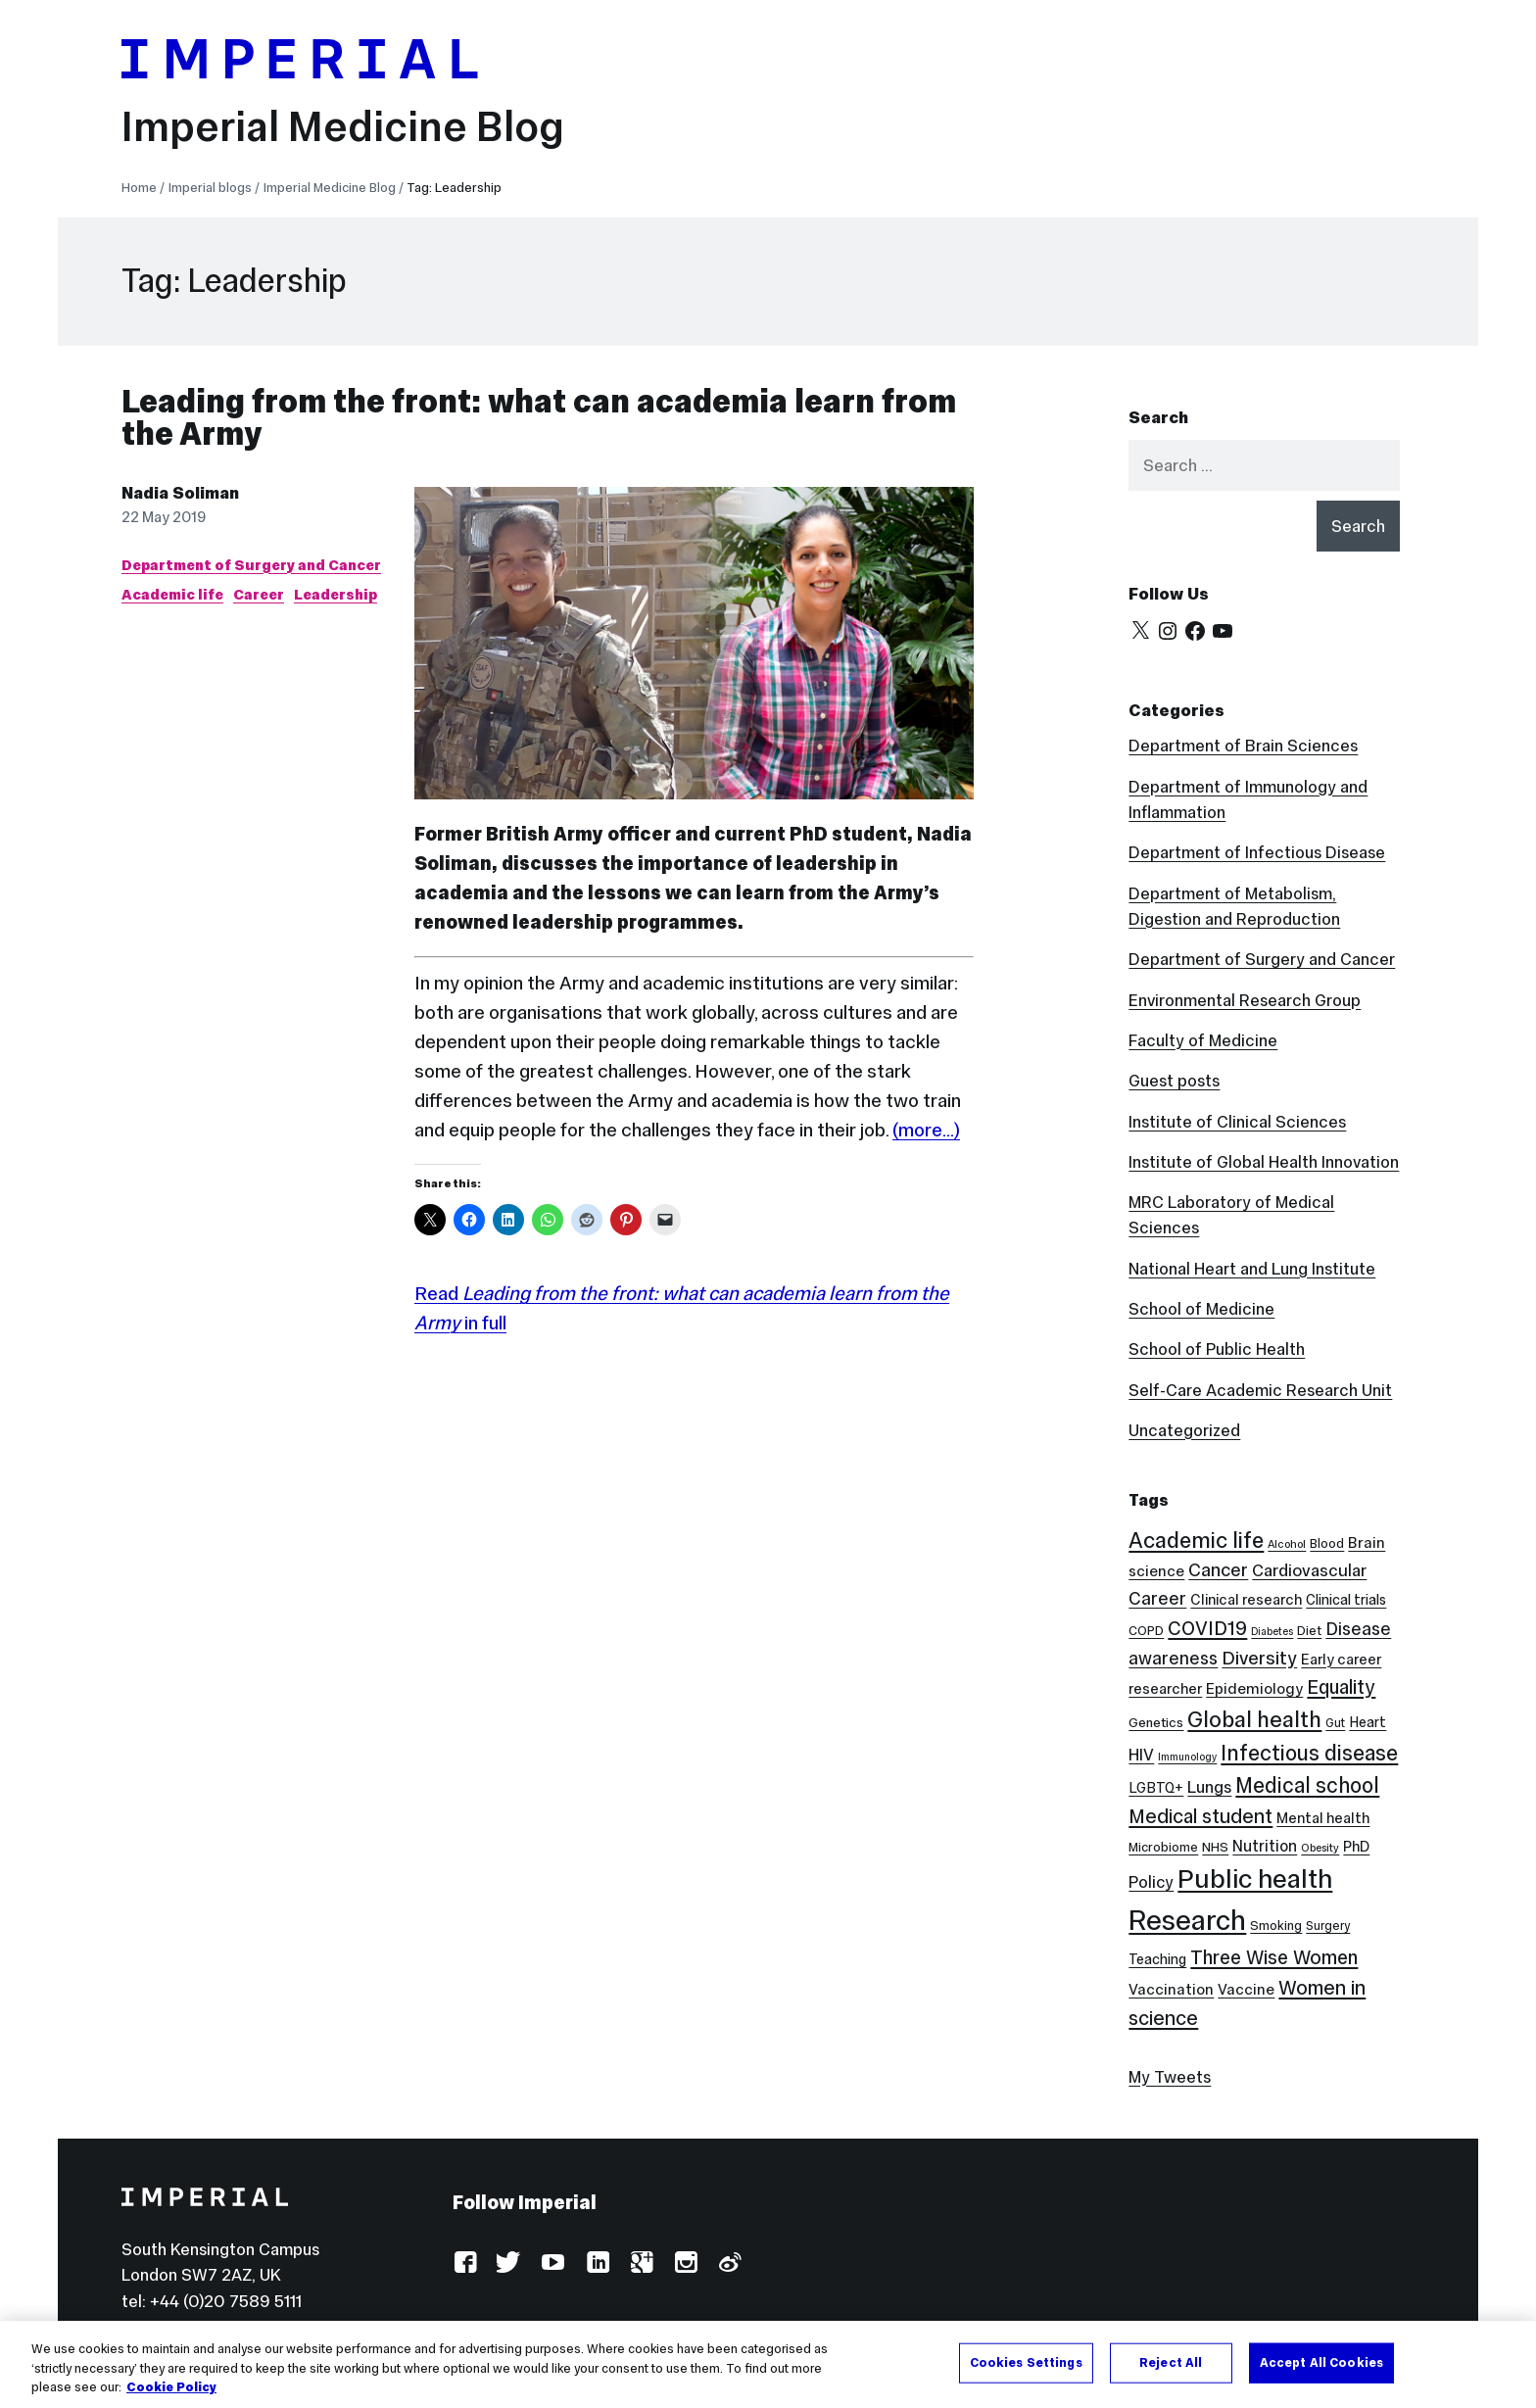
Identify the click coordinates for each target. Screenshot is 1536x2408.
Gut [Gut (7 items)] (1335, 1722)
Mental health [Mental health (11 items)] (1322, 1817)
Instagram (685, 2263)
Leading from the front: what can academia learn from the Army (538, 418)
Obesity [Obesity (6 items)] (1320, 1847)
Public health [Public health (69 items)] (1254, 1878)
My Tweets (1169, 2077)
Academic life (172, 594)
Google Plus (641, 2263)
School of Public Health (1216, 1349)
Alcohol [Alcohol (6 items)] (1287, 1544)
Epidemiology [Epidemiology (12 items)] (1254, 1688)
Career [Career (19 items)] (1157, 1598)
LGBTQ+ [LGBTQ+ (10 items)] (1155, 1788)
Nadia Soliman (180, 493)
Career (258, 594)
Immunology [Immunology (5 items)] (1187, 1757)
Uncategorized (1184, 1430)
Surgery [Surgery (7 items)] (1328, 1925)
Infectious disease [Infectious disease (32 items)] (1309, 1753)
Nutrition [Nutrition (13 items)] (1264, 1845)
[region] (768, 2364)
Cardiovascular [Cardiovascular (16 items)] (1309, 1570)
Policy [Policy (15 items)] (1151, 1882)
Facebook (465, 2263)
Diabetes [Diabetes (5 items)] (1272, 1631)
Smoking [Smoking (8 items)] (1276, 1925)
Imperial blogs (210, 187)
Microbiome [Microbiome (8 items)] (1163, 1847)
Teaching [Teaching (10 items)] (1157, 1959)
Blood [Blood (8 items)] (1327, 1543)
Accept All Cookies (1321, 2362)
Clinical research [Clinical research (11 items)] (1246, 1599)
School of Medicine (1201, 1309)
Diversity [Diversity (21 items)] (1259, 1657)
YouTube (553, 2263)
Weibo (729, 2263)
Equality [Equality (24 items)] (1341, 1687)
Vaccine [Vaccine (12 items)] (1246, 1989)
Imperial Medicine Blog (342, 126)
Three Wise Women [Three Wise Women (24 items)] (1274, 1957)
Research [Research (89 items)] (1187, 1920)
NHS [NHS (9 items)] (1215, 1847)
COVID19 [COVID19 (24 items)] (1207, 1628)
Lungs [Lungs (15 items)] (1209, 1787)
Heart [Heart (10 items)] (1367, 1722)
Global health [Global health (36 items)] (1254, 1719)
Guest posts (1174, 1080)
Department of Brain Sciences (1243, 745)
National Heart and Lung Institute (1251, 1268)
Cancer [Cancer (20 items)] (1218, 1570)
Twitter (509, 2263)
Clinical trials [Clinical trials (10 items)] (1346, 1600)
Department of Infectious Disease (1256, 852)
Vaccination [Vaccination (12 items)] (1171, 1989)
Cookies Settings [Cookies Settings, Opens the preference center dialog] (1026, 2362)
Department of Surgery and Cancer (251, 564)
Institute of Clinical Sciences (1237, 1121)
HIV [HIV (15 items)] (1141, 1755)
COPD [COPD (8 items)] (1146, 1630)
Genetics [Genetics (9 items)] (1155, 1722)
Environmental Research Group (1244, 1000)
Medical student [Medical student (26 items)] (1200, 1816)
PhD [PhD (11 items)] (1356, 1846)
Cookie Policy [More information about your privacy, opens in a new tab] (171, 2387)
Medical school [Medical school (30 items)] (1307, 1785)
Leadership (335, 594)
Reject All (1170, 2362)
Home (139, 187)
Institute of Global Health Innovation (1263, 1162)
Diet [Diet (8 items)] (1309, 1630)
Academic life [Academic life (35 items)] (1196, 1540)
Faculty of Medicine (1202, 1040)
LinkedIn (597, 2263)
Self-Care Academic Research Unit (1260, 1390)
